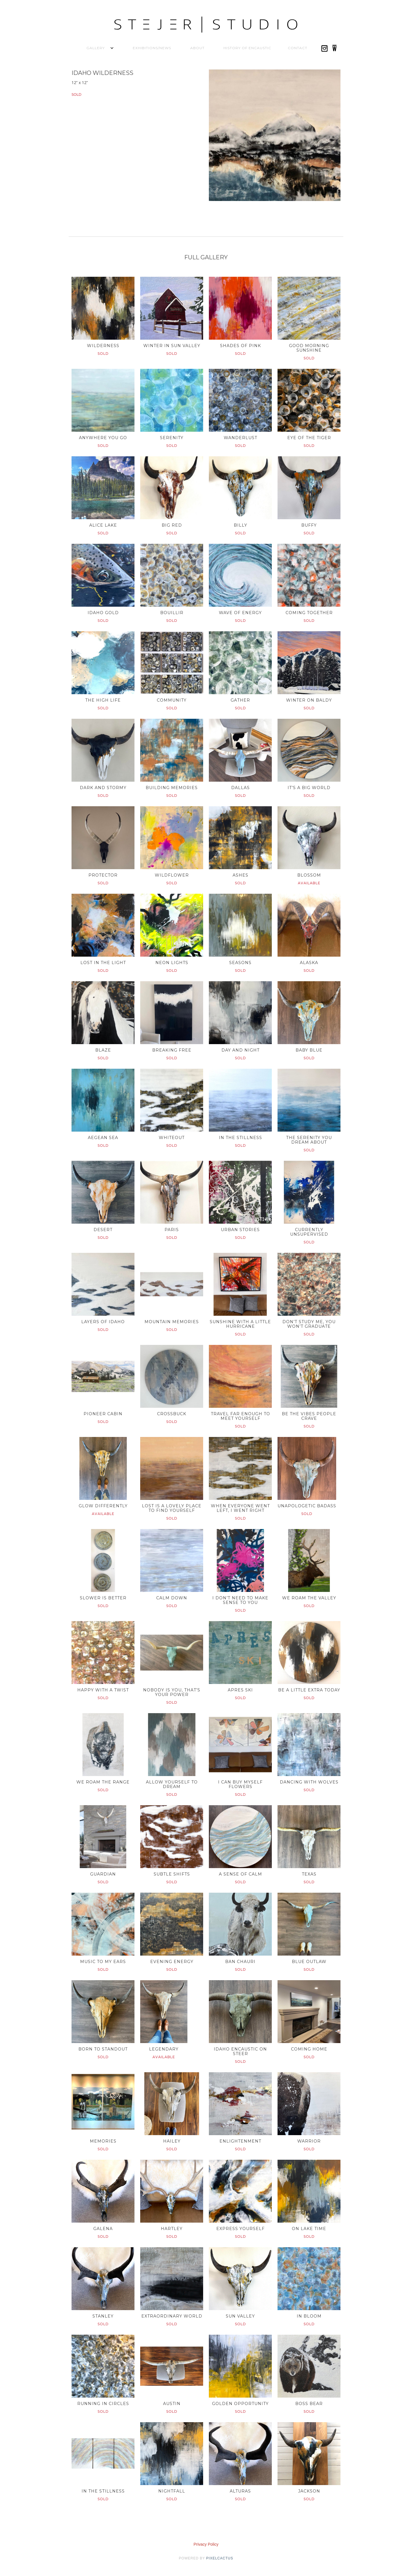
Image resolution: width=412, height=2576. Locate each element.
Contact (297, 48)
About (197, 48)
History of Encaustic (247, 48)
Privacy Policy (205, 2544)
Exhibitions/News (152, 48)
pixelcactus (219, 2558)
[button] (96, 48)
